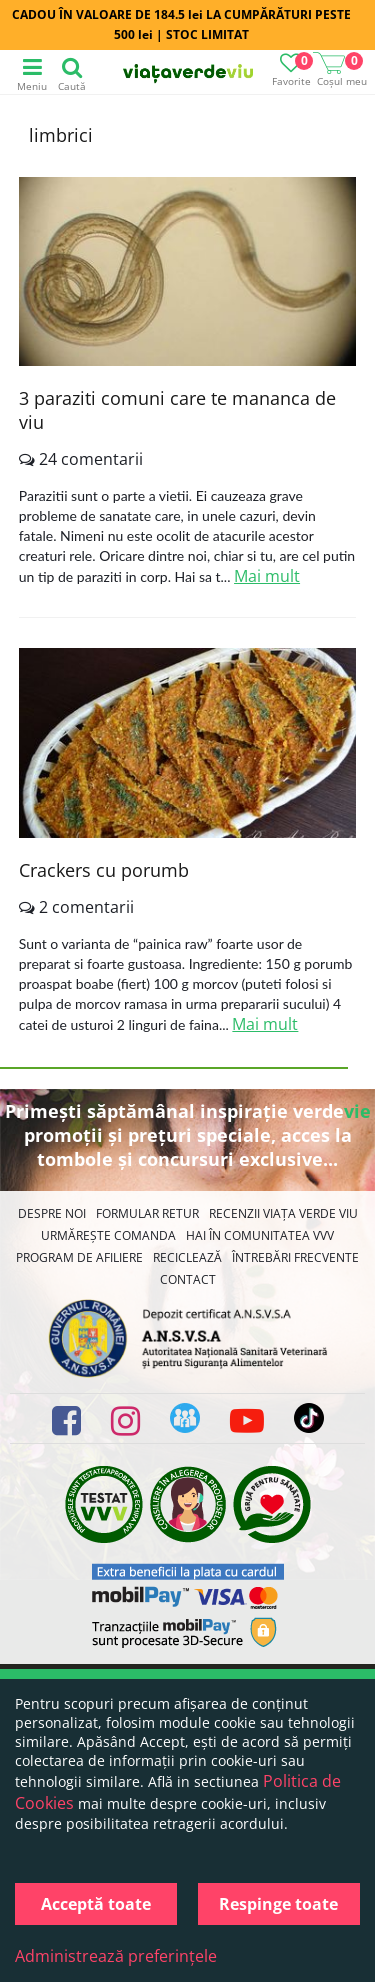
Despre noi (52, 1213)
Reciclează (187, 1257)
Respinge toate (278, 1904)
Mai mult (267, 576)
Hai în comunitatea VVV (260, 1235)
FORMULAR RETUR (147, 1213)
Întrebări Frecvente (295, 1257)
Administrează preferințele (116, 1956)
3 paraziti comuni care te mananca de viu (177, 410)
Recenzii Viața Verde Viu (283, 1213)
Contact (188, 1279)
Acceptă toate (96, 1904)
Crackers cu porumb (104, 870)
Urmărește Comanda (108, 1235)
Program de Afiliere (79, 1257)
